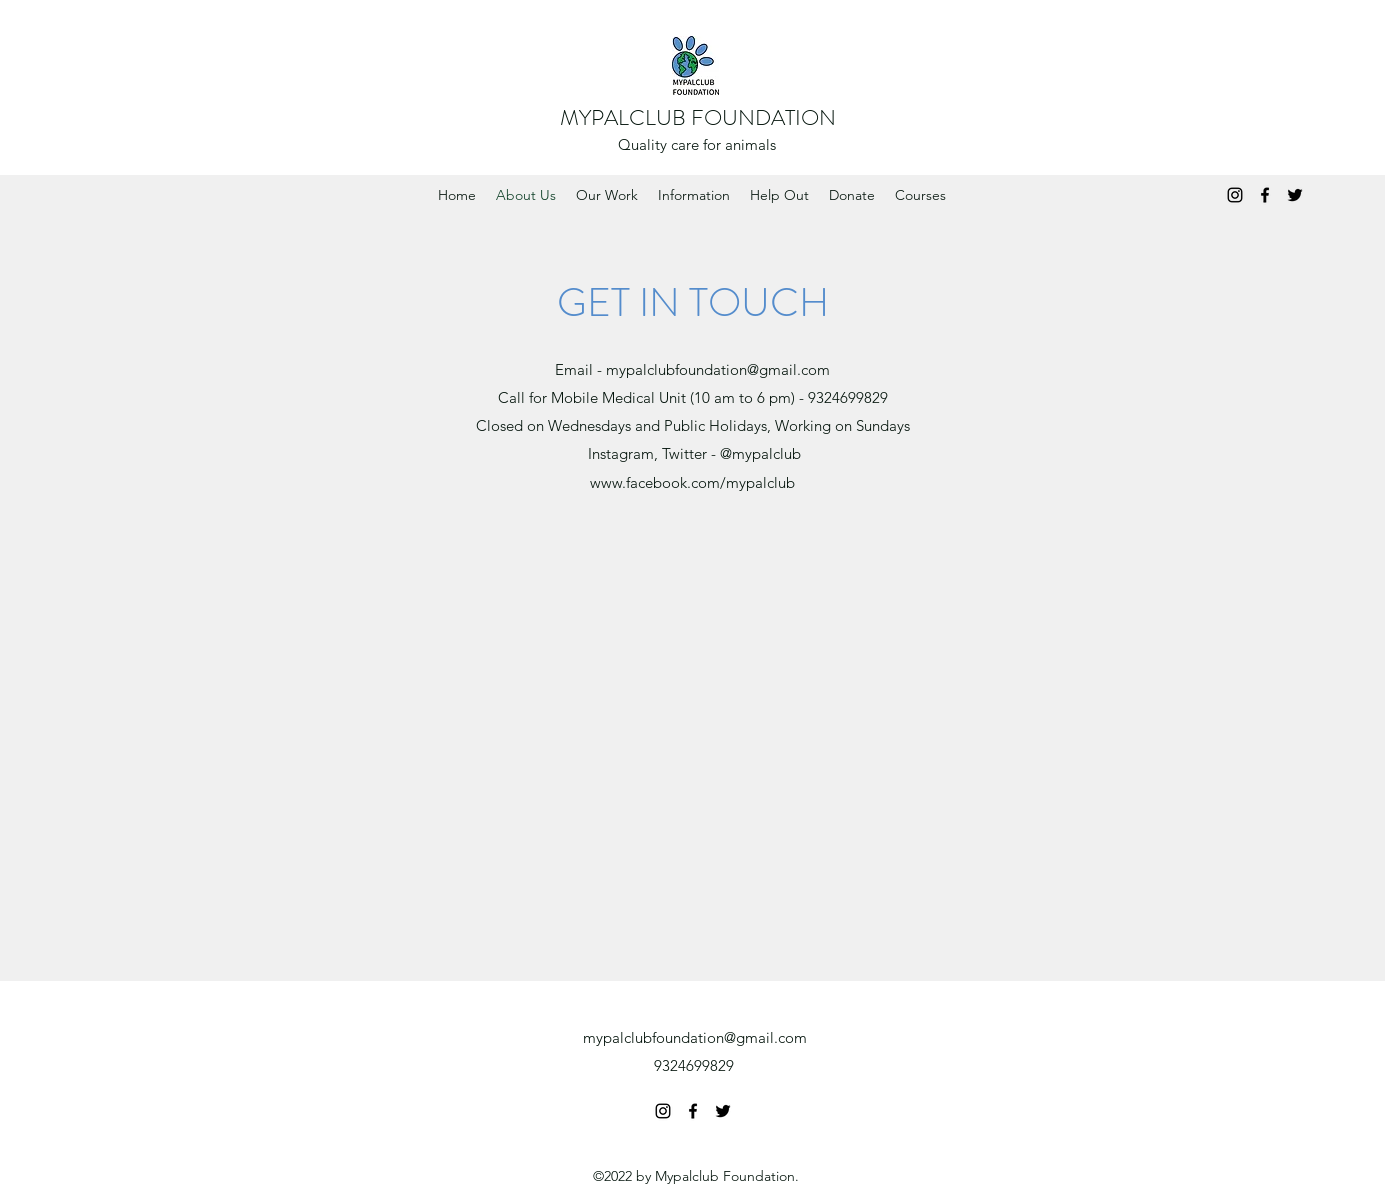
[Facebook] (1265, 195)
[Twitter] (1295, 195)
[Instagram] (1235, 195)
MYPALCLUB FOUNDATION (698, 117)
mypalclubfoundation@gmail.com (718, 369)
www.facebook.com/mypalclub (692, 482)
